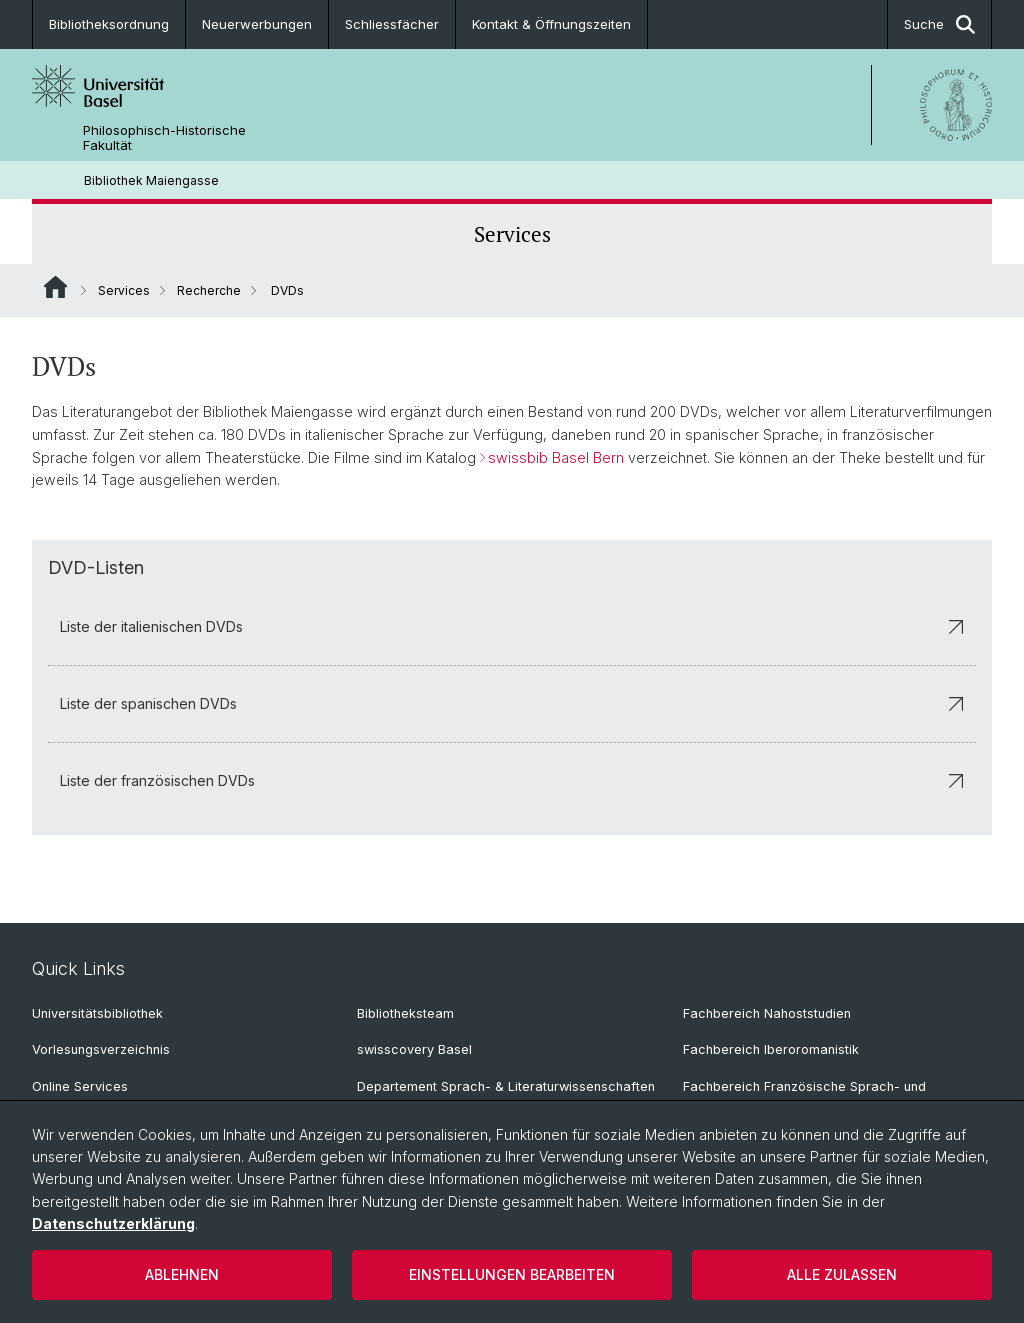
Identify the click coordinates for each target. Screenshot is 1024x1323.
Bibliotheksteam (405, 1013)
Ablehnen (182, 1274)
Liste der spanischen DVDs (512, 703)
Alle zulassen (842, 1274)
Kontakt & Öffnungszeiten (551, 24)
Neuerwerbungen (257, 24)
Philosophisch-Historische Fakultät (164, 138)
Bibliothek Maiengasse (151, 180)
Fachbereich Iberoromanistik (771, 1049)
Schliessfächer (392, 24)
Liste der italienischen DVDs (512, 626)
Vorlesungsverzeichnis (101, 1049)
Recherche (209, 290)
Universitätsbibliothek (97, 1013)
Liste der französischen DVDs (512, 780)
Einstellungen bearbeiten (512, 1274)
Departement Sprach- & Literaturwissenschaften (506, 1086)
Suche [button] (939, 24)
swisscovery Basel (414, 1049)
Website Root (55, 287)
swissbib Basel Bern (556, 457)
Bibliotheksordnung (109, 24)
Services (512, 234)
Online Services (80, 1086)
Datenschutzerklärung (113, 1223)
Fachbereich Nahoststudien (767, 1013)
